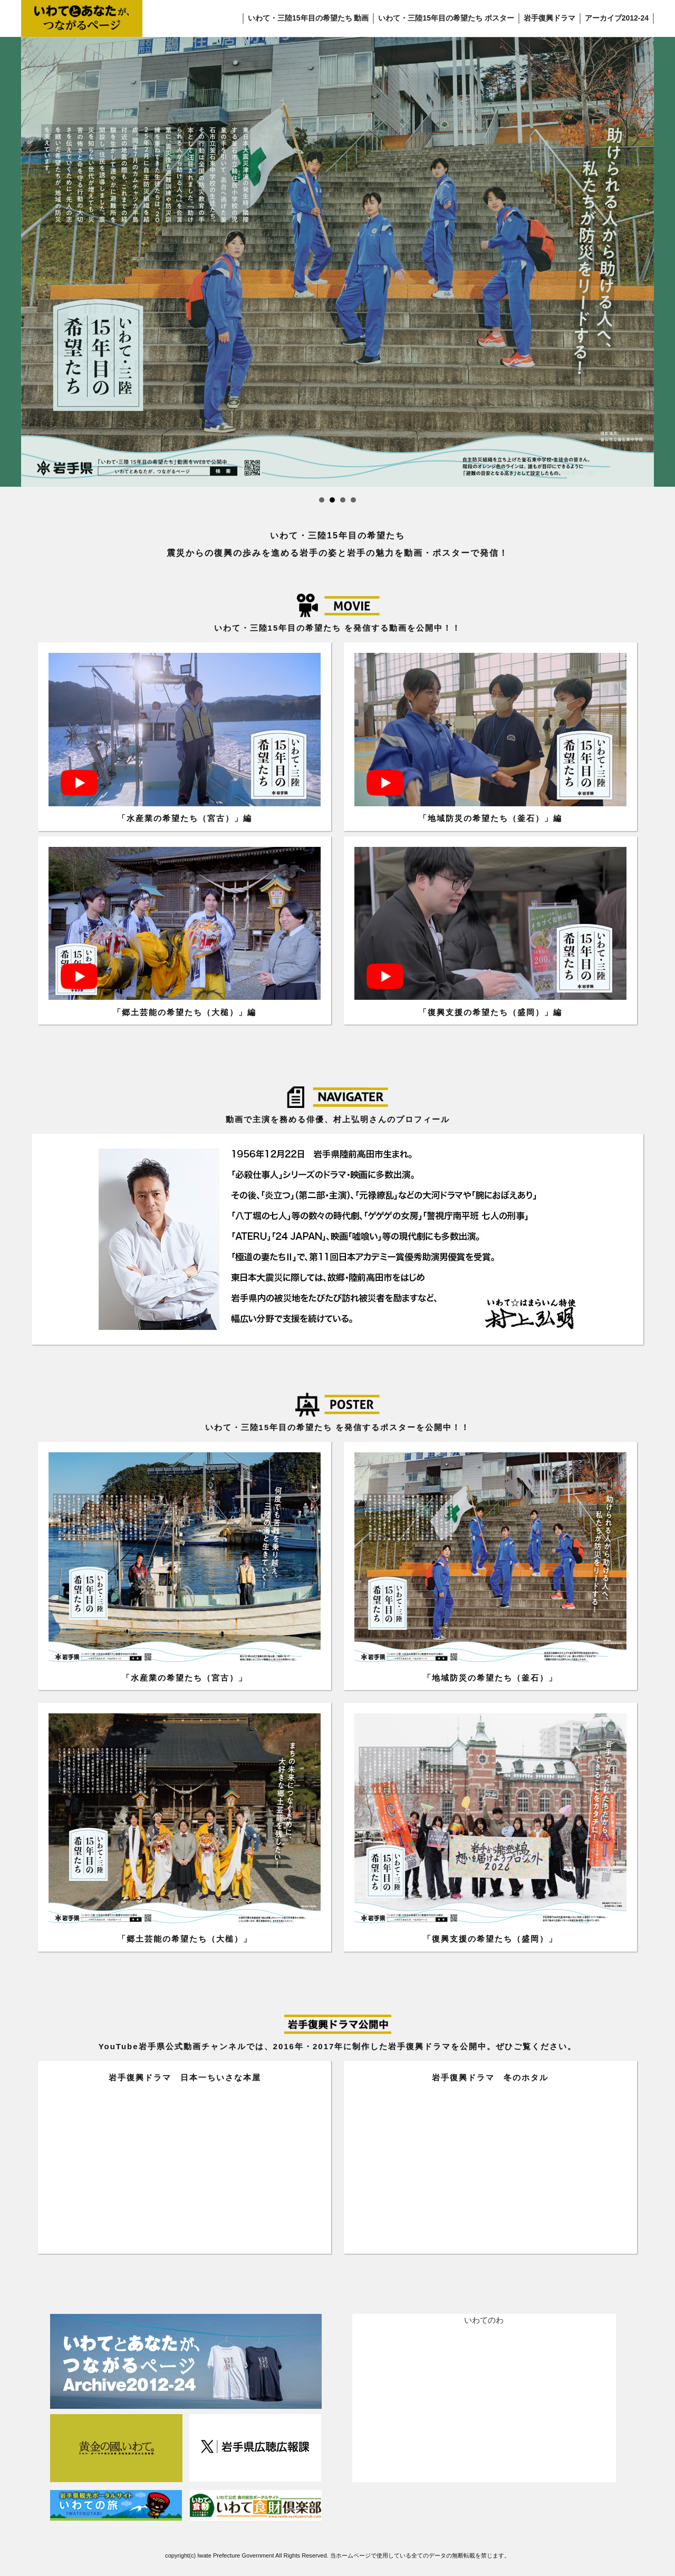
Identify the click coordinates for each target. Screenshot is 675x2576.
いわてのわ (484, 2319)
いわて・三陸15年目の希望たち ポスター (446, 18)
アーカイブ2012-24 (617, 18)
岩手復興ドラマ (549, 18)
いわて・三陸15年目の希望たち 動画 (308, 18)
